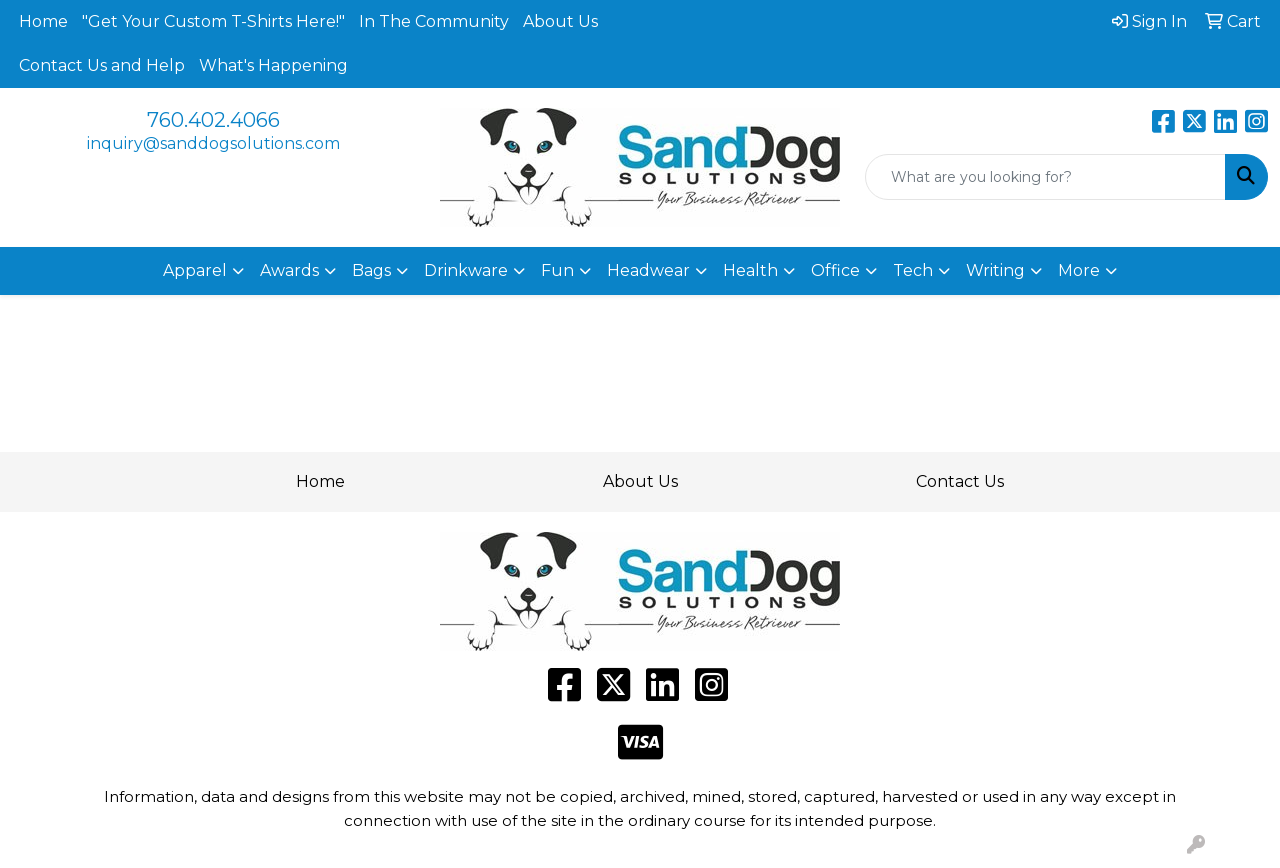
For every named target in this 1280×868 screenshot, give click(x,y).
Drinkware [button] (466, 270)
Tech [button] (913, 270)
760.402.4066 (213, 120)
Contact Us (960, 481)
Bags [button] (371, 270)
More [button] (1079, 270)
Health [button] (750, 270)
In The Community (434, 21)
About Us (560, 21)
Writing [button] (995, 270)
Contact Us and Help (102, 65)
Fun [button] (557, 270)
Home (43, 21)
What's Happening (273, 65)
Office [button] (835, 270)
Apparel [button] (195, 270)
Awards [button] (289, 270)
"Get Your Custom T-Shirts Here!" (213, 21)
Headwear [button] (648, 270)
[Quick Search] (1045, 177)
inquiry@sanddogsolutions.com (213, 143)
